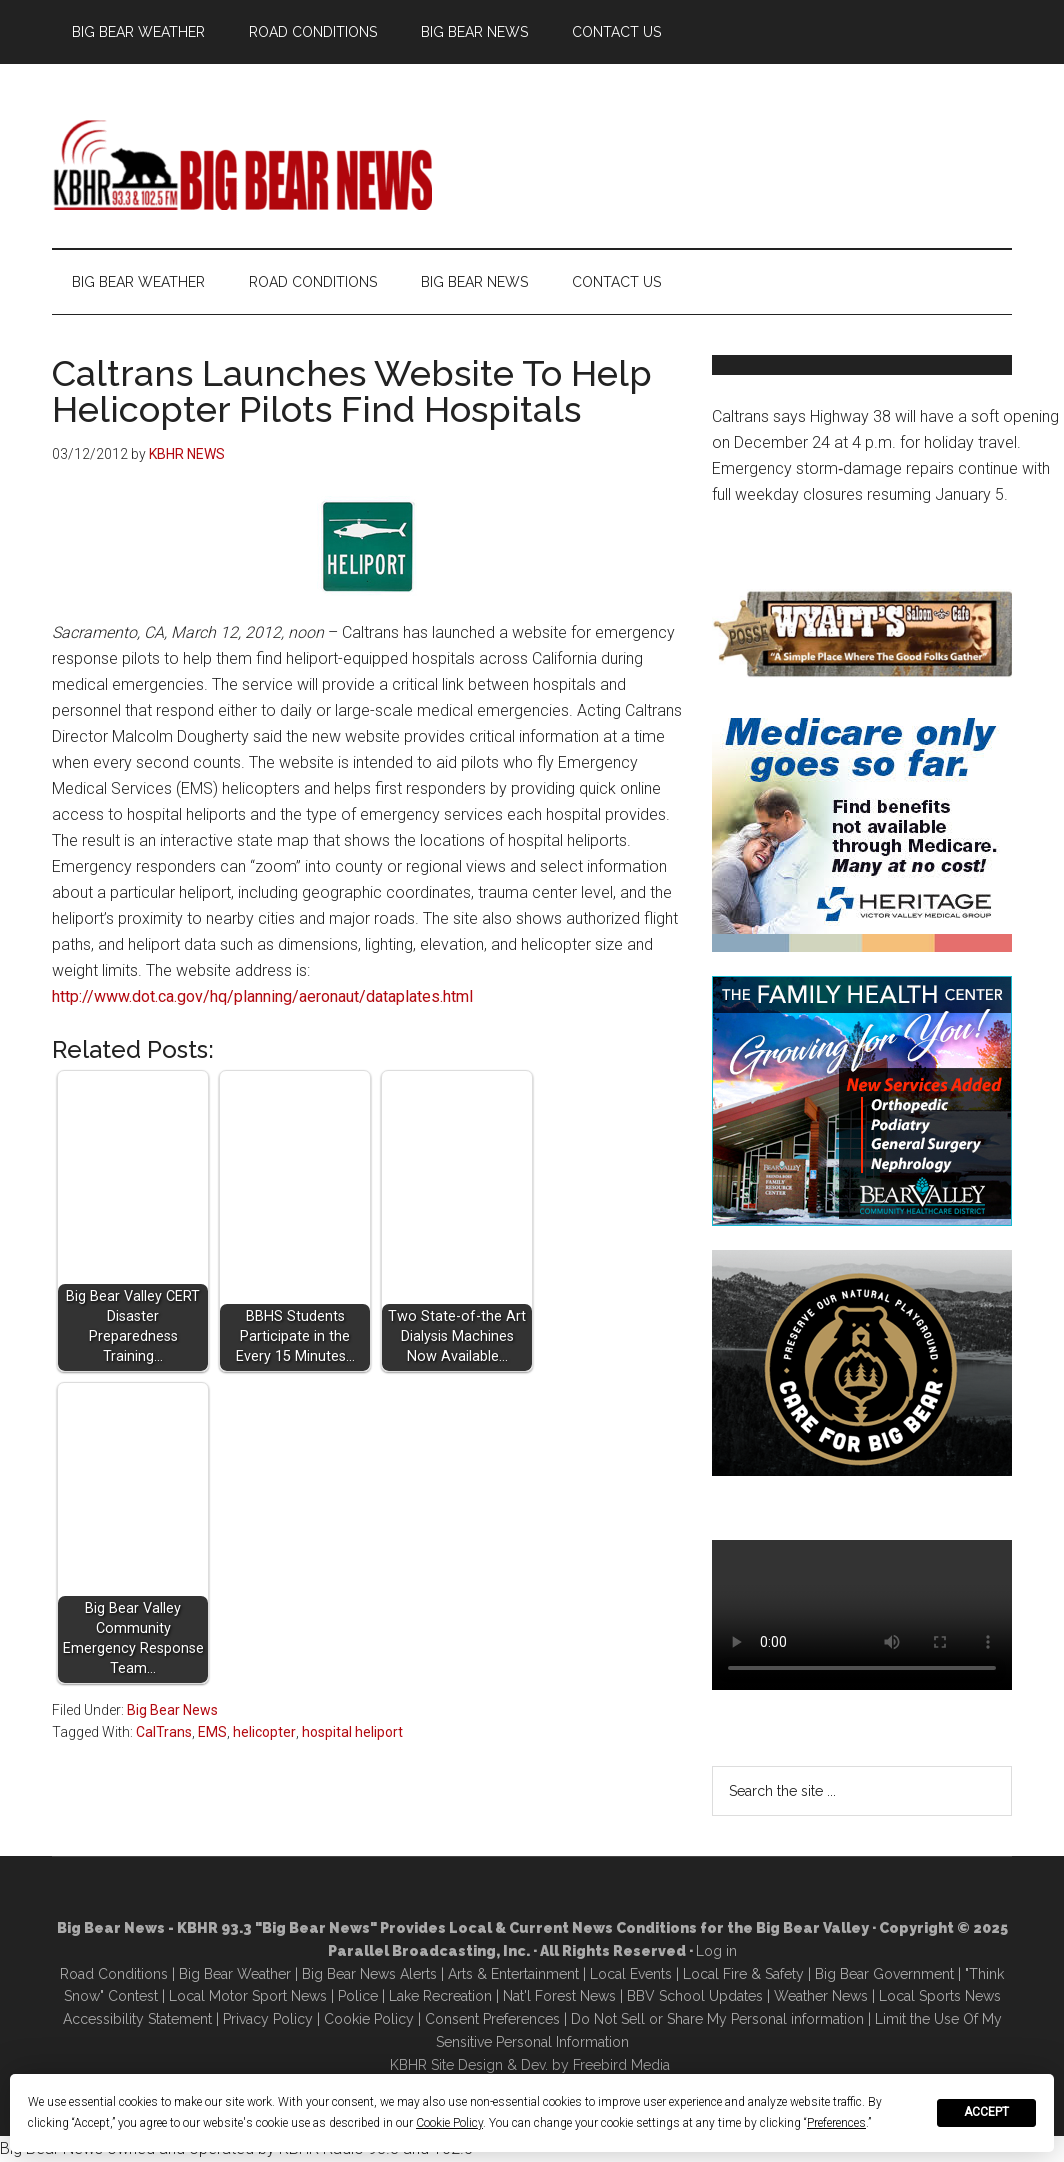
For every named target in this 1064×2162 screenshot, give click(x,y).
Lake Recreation (440, 1996)
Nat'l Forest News (559, 1996)
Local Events (631, 1974)
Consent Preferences (492, 2019)
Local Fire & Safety (743, 1974)
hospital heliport (352, 1732)
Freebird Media (621, 2065)
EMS (212, 1732)
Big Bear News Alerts (369, 1974)
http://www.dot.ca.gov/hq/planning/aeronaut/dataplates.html (262, 996)
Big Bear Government (884, 1974)
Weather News (821, 1996)
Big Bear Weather (235, 1974)
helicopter (264, 1732)
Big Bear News (172, 1710)
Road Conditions (114, 1974)
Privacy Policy (268, 2019)
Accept (986, 2112)
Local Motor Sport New (244, 1996)
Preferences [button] (836, 2123)
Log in (716, 1951)
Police (358, 1996)
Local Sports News (940, 1996)
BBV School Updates (695, 1996)
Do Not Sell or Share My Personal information (717, 2019)
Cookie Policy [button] (449, 2123)
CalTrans (164, 1732)
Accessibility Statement (137, 2019)
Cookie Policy (369, 2019)
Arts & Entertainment (513, 1974)
